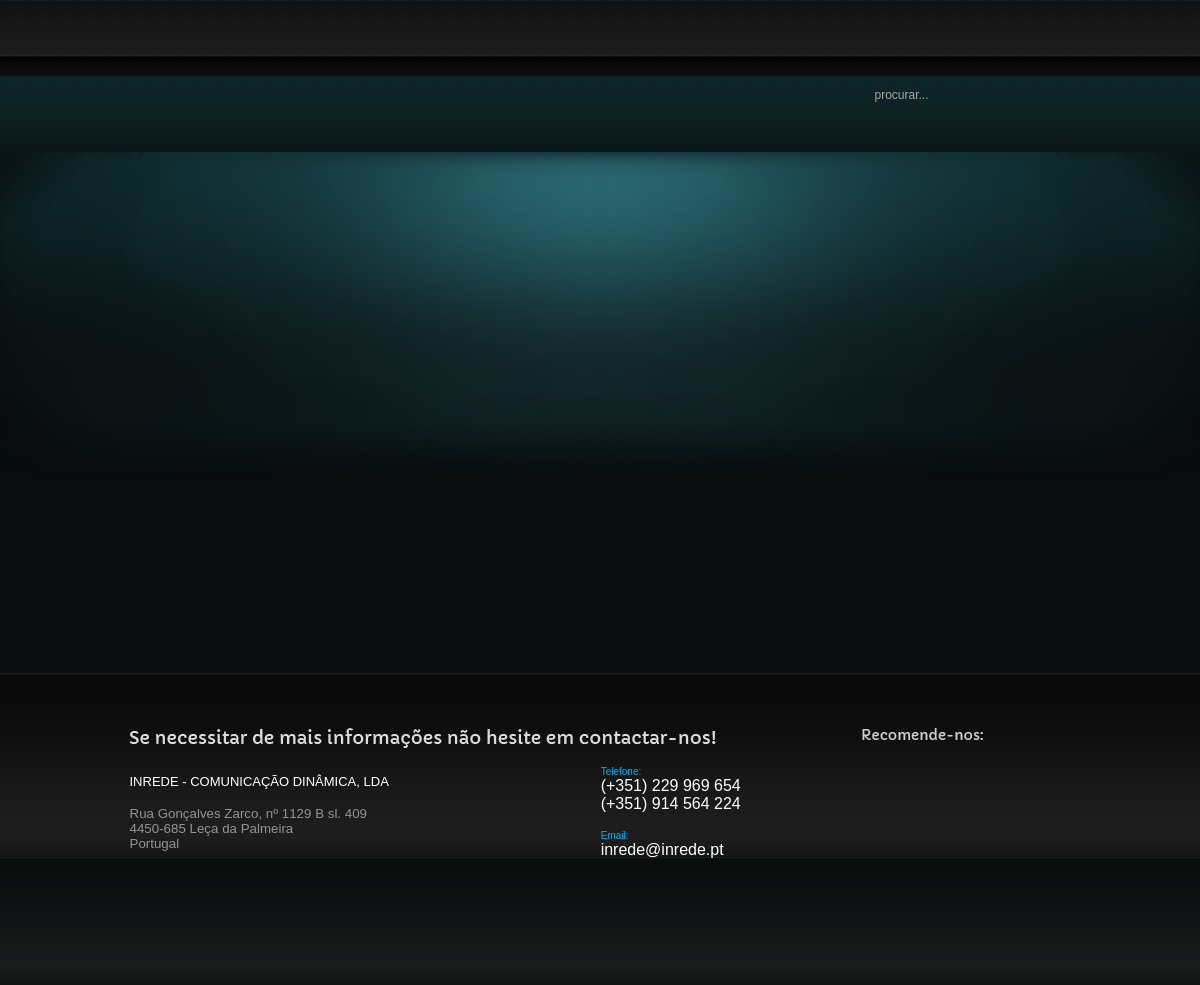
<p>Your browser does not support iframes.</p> (599, 429)
